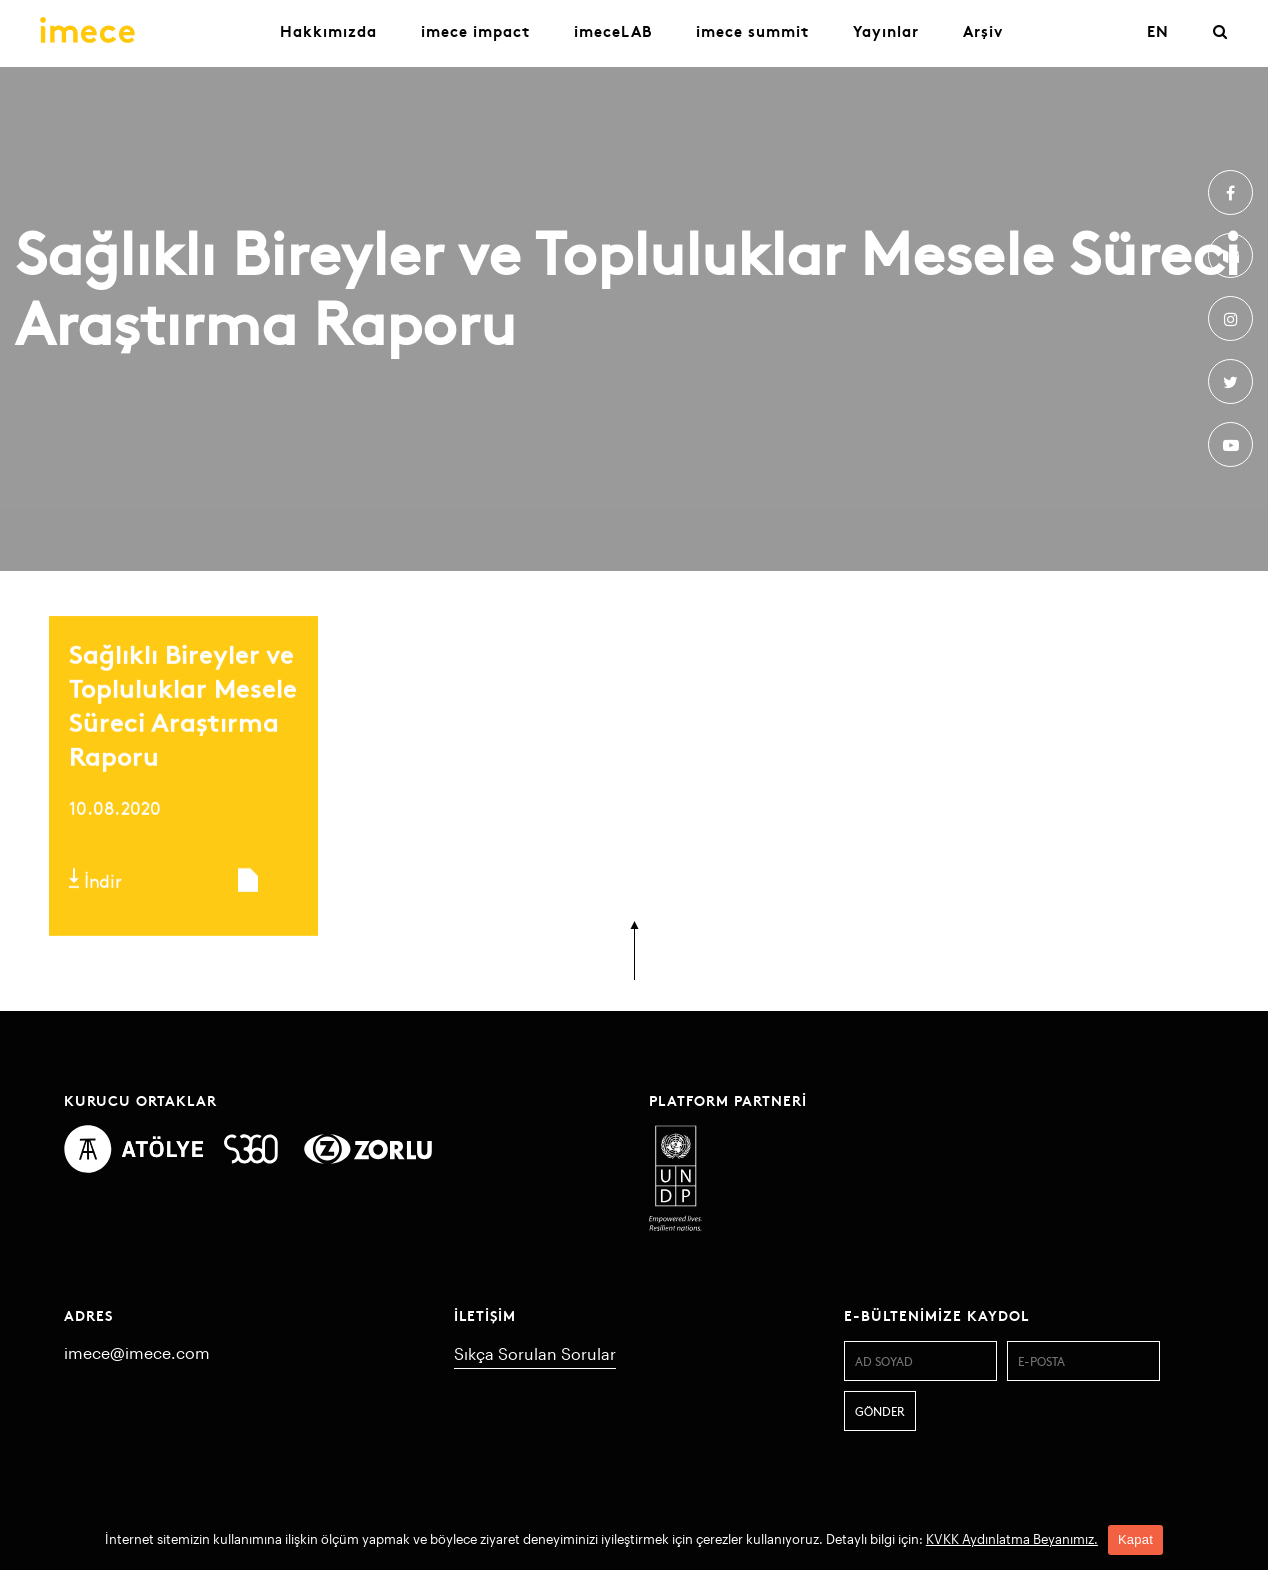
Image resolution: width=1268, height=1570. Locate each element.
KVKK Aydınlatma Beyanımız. (1012, 1539)
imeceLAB (613, 30)
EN (1158, 30)
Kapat (1135, 1539)
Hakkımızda (328, 30)
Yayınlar (886, 30)
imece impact (475, 30)
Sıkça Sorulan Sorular (535, 1353)
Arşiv (983, 30)
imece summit (752, 30)
